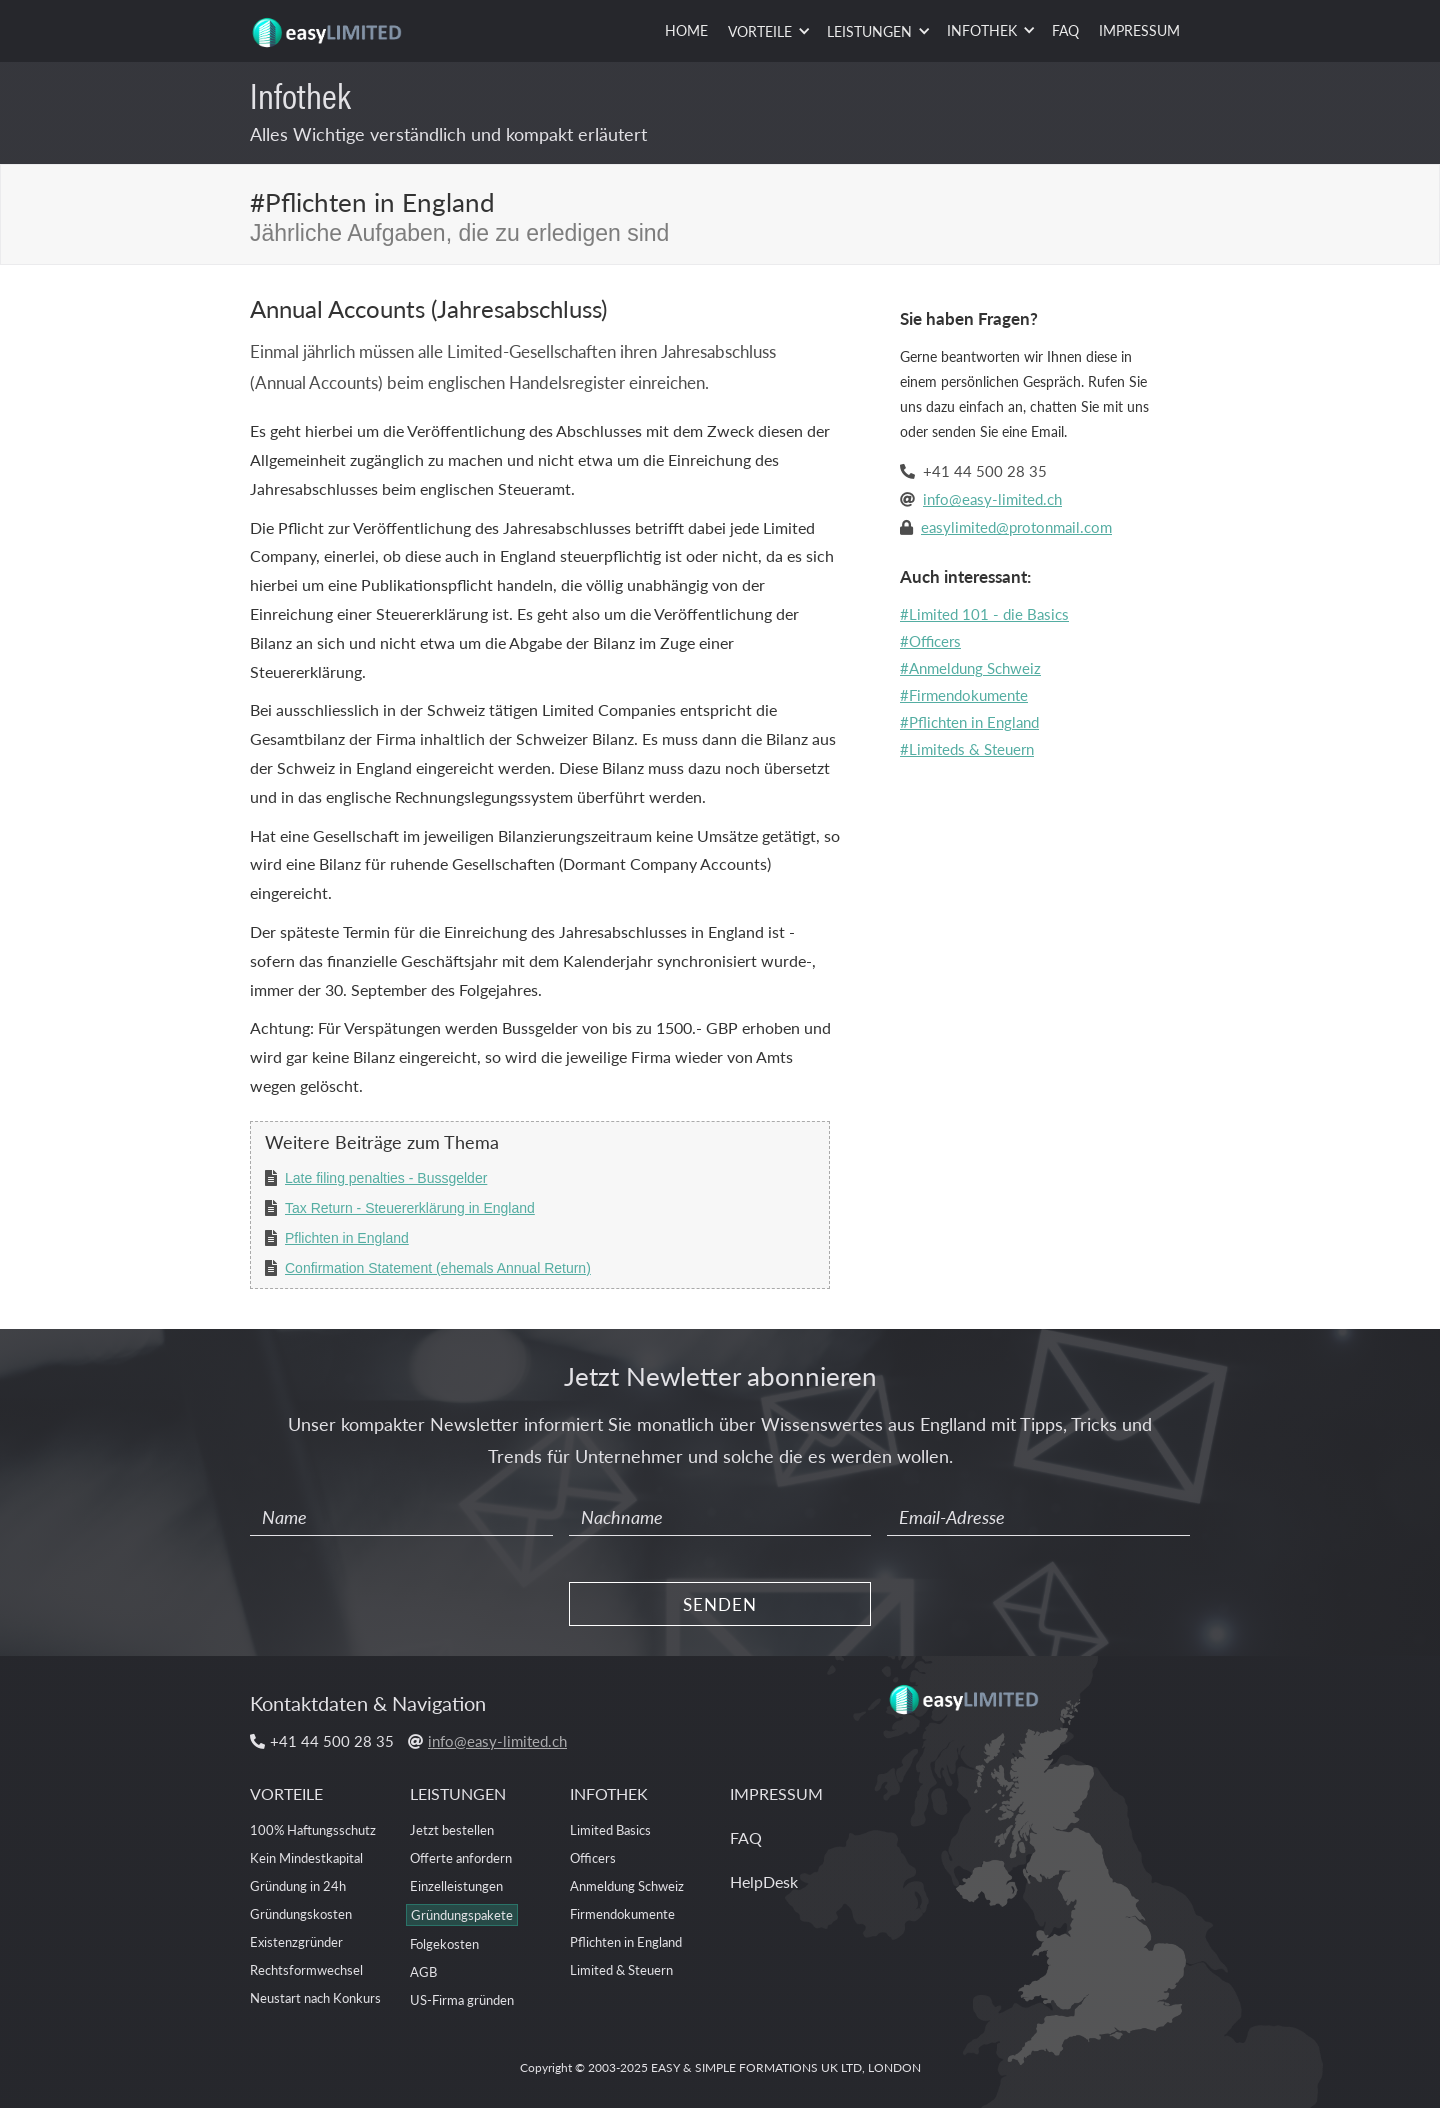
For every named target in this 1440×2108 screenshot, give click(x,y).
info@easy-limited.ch (992, 498)
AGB (423, 1971)
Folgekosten (444, 1943)
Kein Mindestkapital (306, 1857)
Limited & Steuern (621, 1969)
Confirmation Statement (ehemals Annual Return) (438, 1268)
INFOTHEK (609, 1793)
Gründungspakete (462, 1914)
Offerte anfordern (461, 1857)
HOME (686, 30)
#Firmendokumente (964, 694)
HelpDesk (764, 1881)
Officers (593, 1857)
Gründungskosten (301, 1913)
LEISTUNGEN (458, 1793)
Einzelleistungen (456, 1885)
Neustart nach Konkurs (315, 1997)
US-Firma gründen (462, 1999)
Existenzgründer (296, 1941)
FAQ (1065, 30)
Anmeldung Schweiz (627, 1885)
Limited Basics (610, 1829)
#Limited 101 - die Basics (984, 613)
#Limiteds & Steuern (967, 748)
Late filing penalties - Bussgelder (386, 1178)
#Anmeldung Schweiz (970, 667)
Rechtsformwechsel (306, 1969)
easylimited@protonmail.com (1016, 526)
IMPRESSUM (1139, 30)
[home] (330, 25)
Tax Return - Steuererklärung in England (410, 1208)
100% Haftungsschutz (313, 1829)
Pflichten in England (347, 1238)
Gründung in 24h (298, 1885)
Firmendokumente (622, 1913)
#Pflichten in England (969, 721)
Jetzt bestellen (452, 1829)
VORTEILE (286, 1793)
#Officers (930, 640)
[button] (767, 31)
